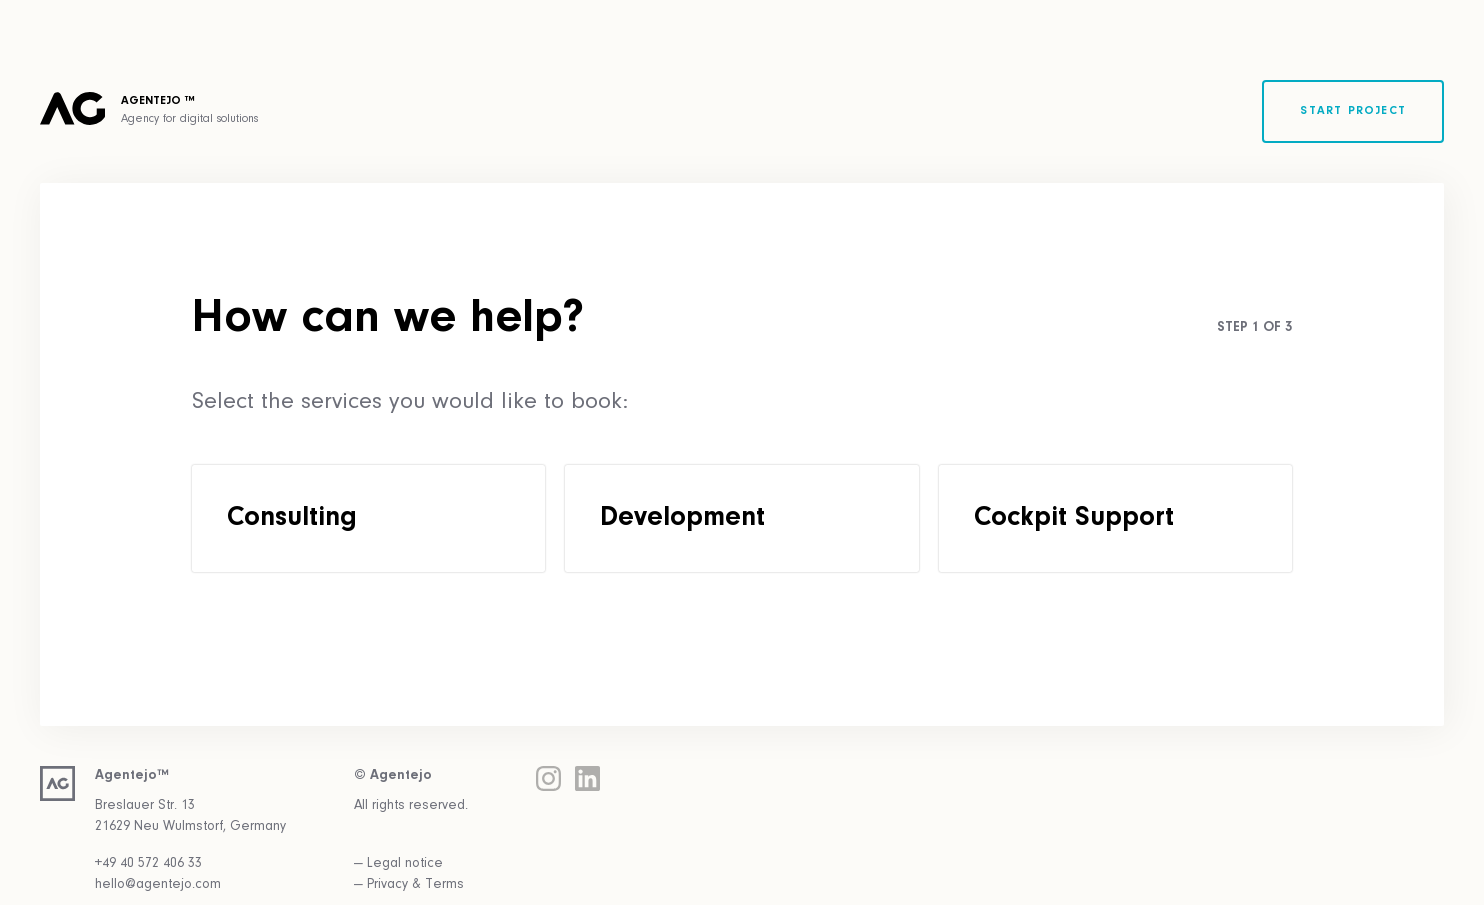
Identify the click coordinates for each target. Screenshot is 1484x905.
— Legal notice (398, 864)
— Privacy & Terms (409, 885)
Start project (1353, 111)
